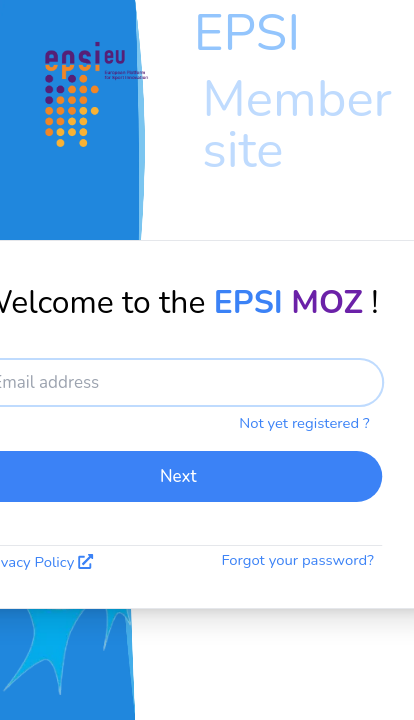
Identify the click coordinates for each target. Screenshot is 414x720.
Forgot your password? (297, 560)
